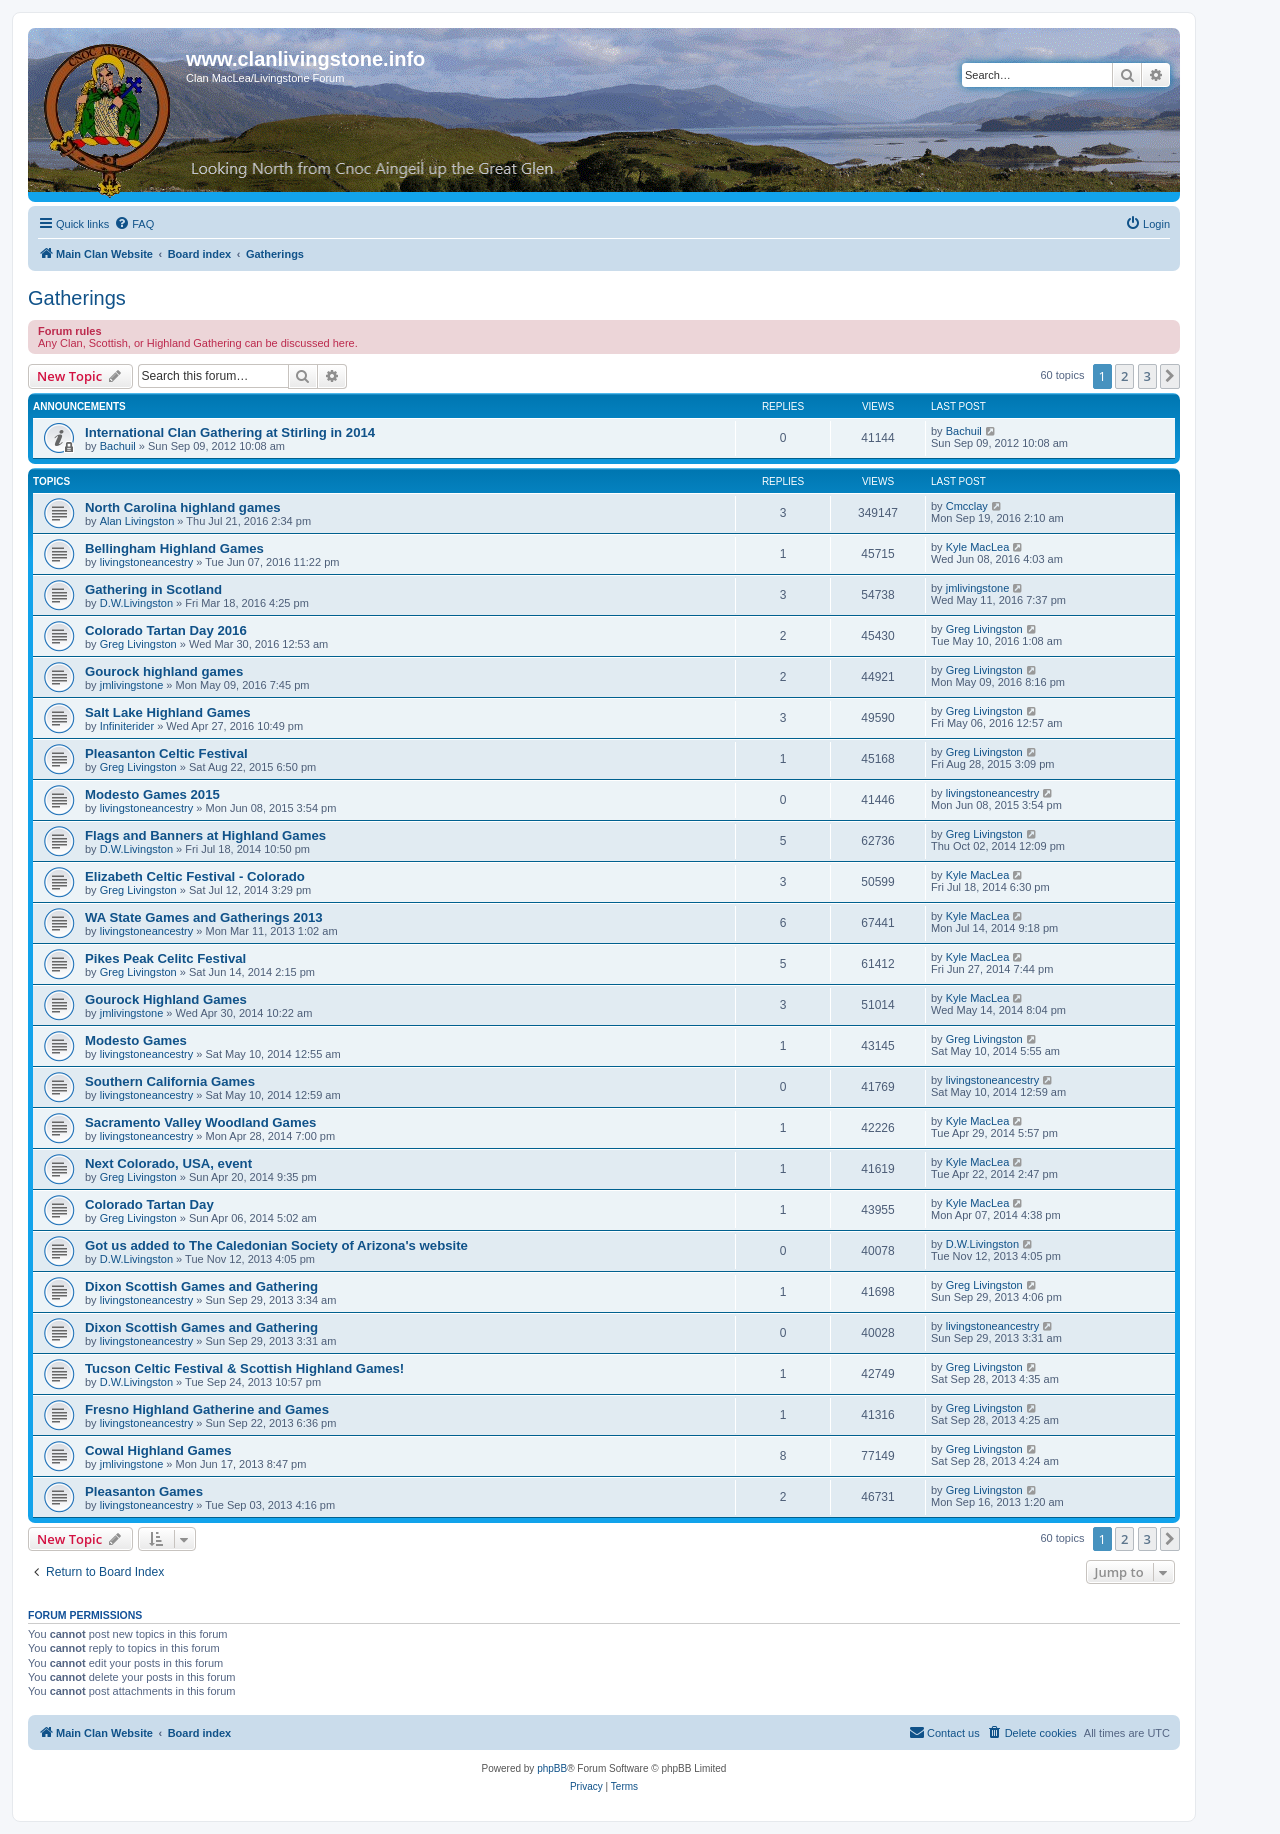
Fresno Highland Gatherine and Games (207, 1409)
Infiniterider (127, 726)
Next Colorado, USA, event (168, 1163)
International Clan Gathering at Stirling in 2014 (230, 432)
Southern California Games (170, 1081)
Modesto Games (136, 1040)
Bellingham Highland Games (174, 548)
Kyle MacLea (978, 547)
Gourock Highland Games (166, 999)
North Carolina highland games (183, 507)
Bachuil (118, 446)
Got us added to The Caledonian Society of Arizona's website (276, 1245)
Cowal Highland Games (158, 1450)
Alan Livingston (137, 521)
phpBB (552, 1768)
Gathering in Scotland (153, 589)
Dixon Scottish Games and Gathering (201, 1286)
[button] (1170, 376)
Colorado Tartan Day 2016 (166, 630)
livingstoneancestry (147, 562)
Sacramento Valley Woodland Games (200, 1122)
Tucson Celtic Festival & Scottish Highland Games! (244, 1368)
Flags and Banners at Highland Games (205, 835)
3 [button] (1147, 376)
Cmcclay (967, 506)
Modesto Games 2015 (152, 794)
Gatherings (77, 298)
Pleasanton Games (144, 1491)
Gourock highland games (164, 671)
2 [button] (1124, 376)
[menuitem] (134, 224)
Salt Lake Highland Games (168, 712)
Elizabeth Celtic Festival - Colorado (195, 876)
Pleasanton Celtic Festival (166, 753)
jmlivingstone (978, 588)
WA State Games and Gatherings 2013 (204, 917)
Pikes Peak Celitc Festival (165, 958)
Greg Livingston (138, 644)
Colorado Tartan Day (149, 1204)
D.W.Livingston (136, 603)
